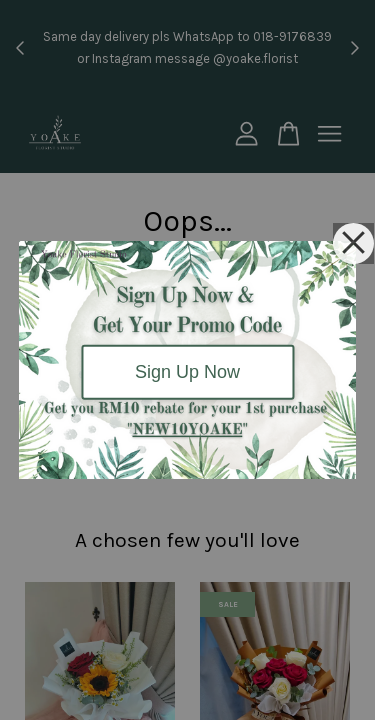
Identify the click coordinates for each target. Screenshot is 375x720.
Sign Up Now (187, 372)
